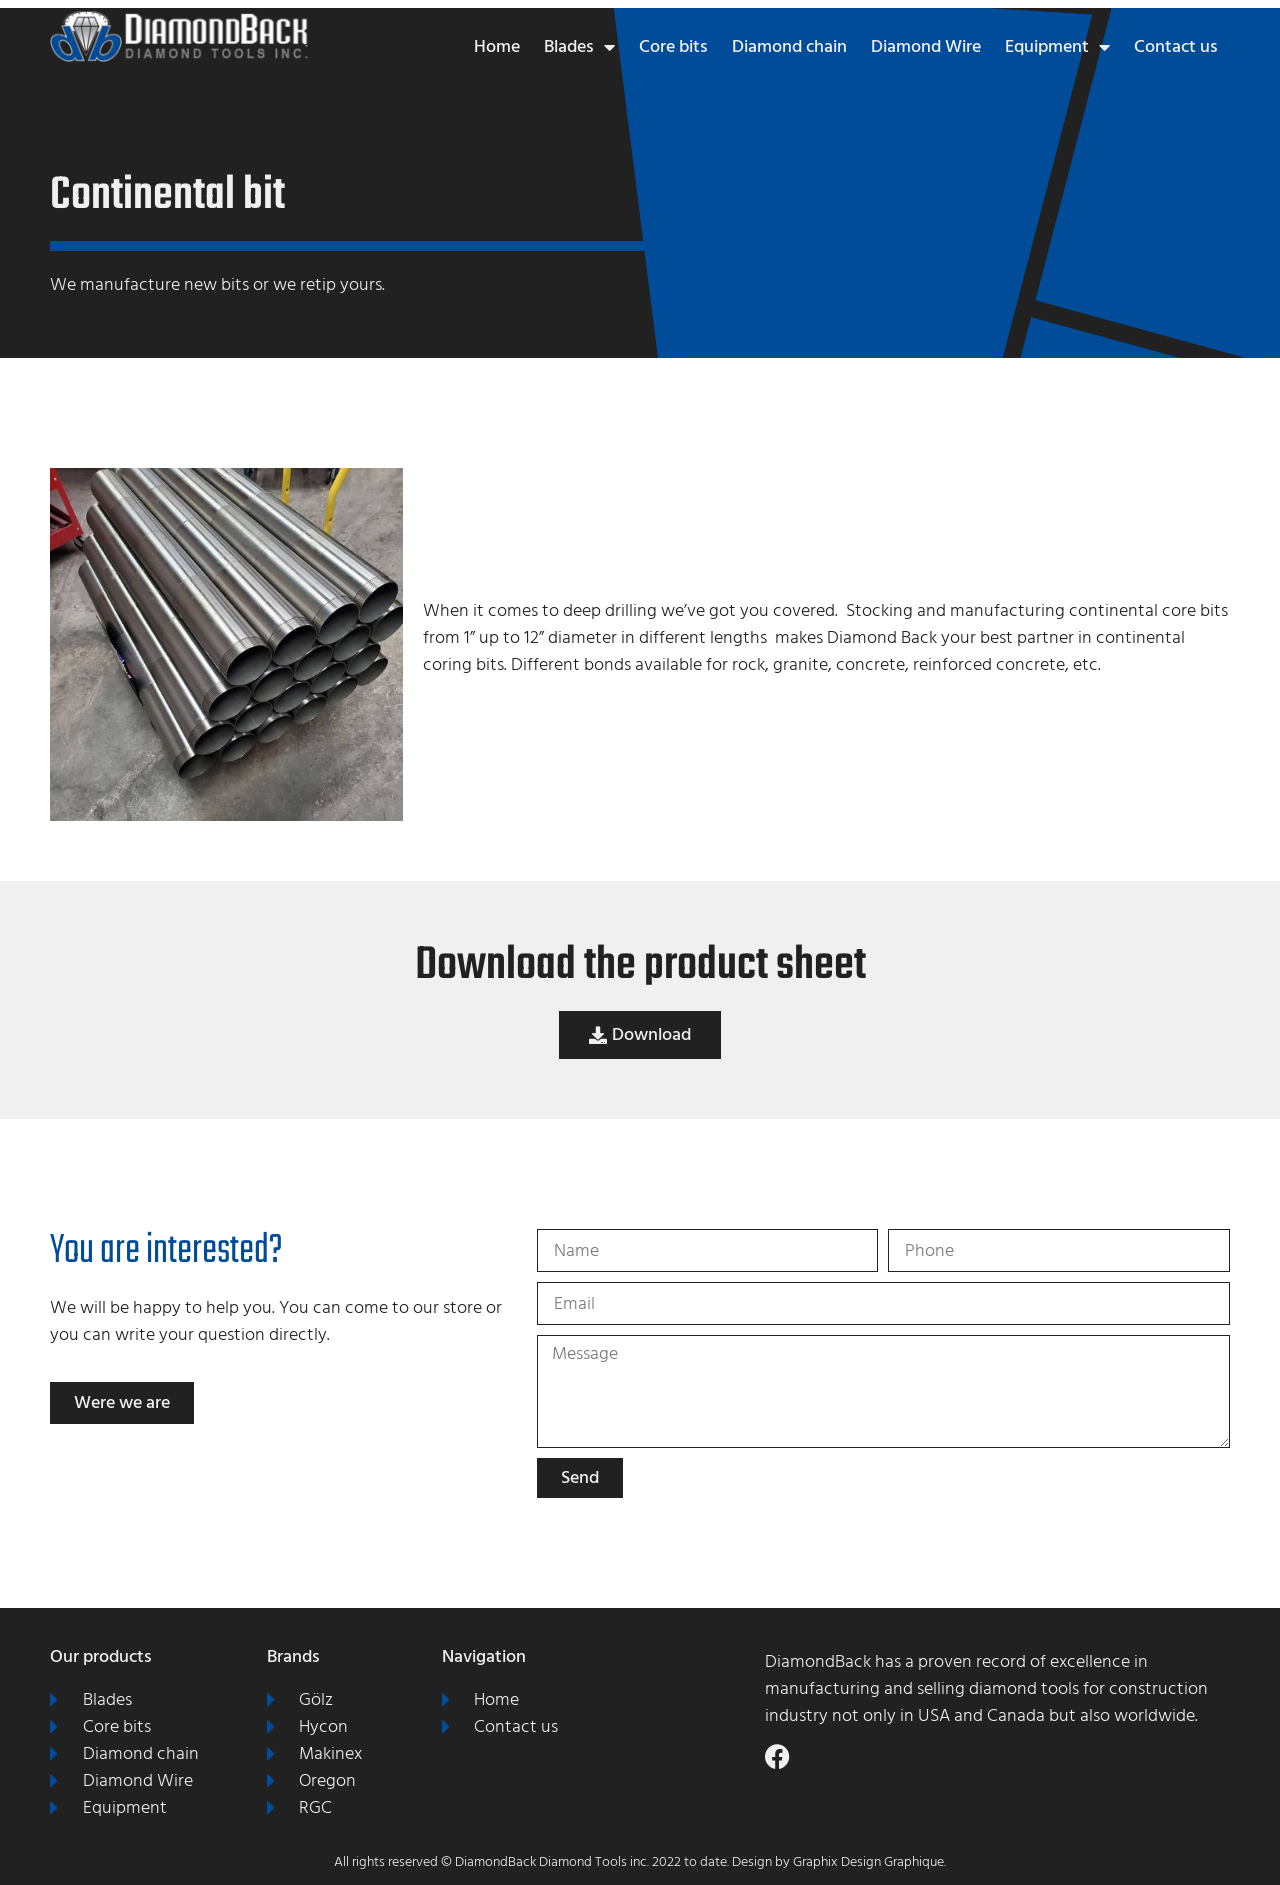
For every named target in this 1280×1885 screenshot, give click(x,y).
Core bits (673, 46)
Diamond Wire (926, 46)
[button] (640, 1035)
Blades (579, 47)
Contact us (1176, 46)
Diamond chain (789, 46)
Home (497, 46)
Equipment (1057, 47)
